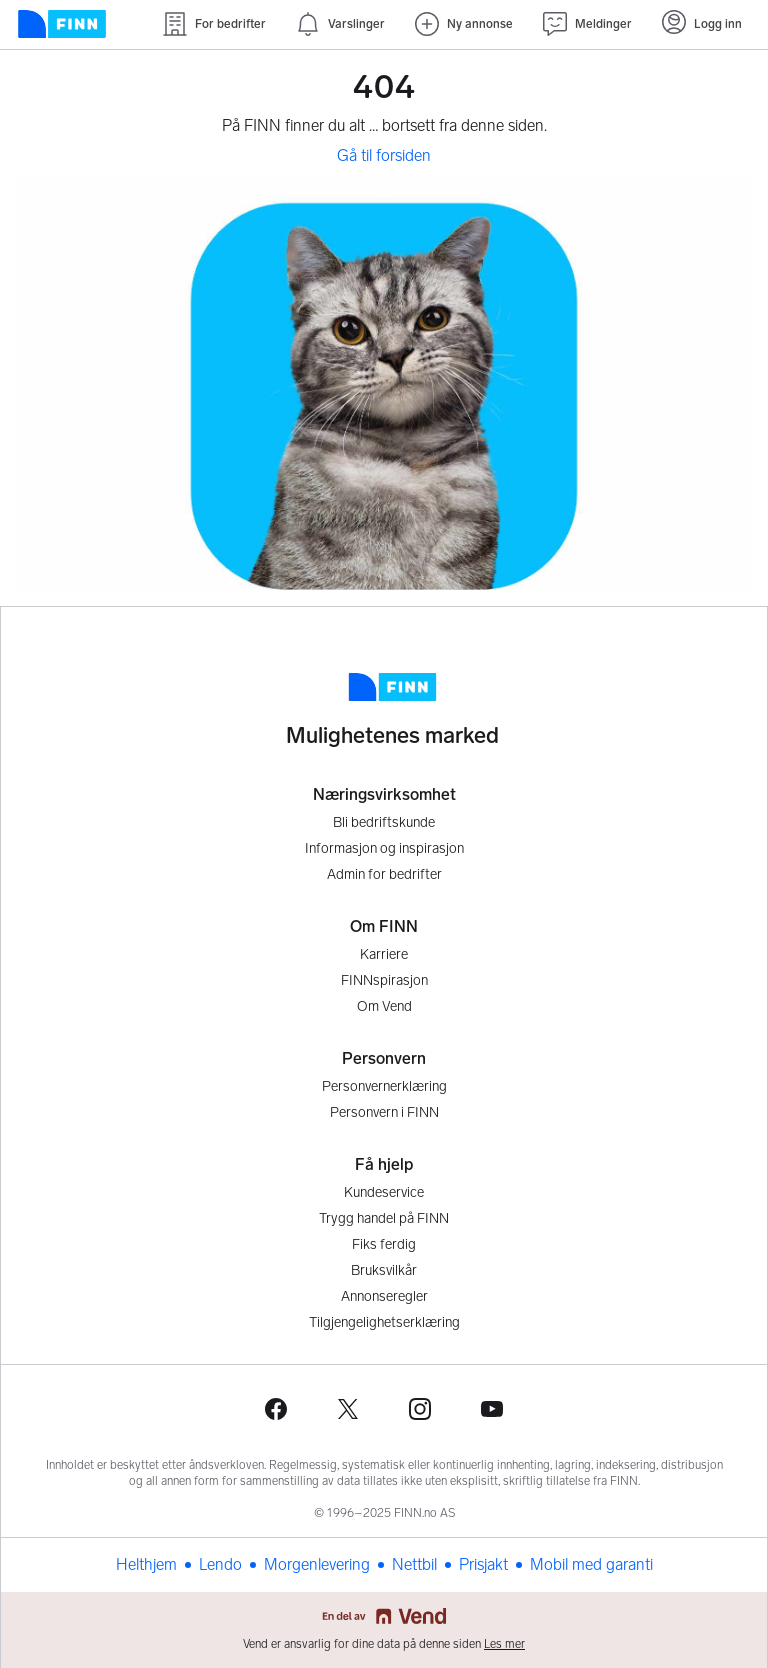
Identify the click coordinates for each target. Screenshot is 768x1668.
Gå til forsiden (384, 155)
